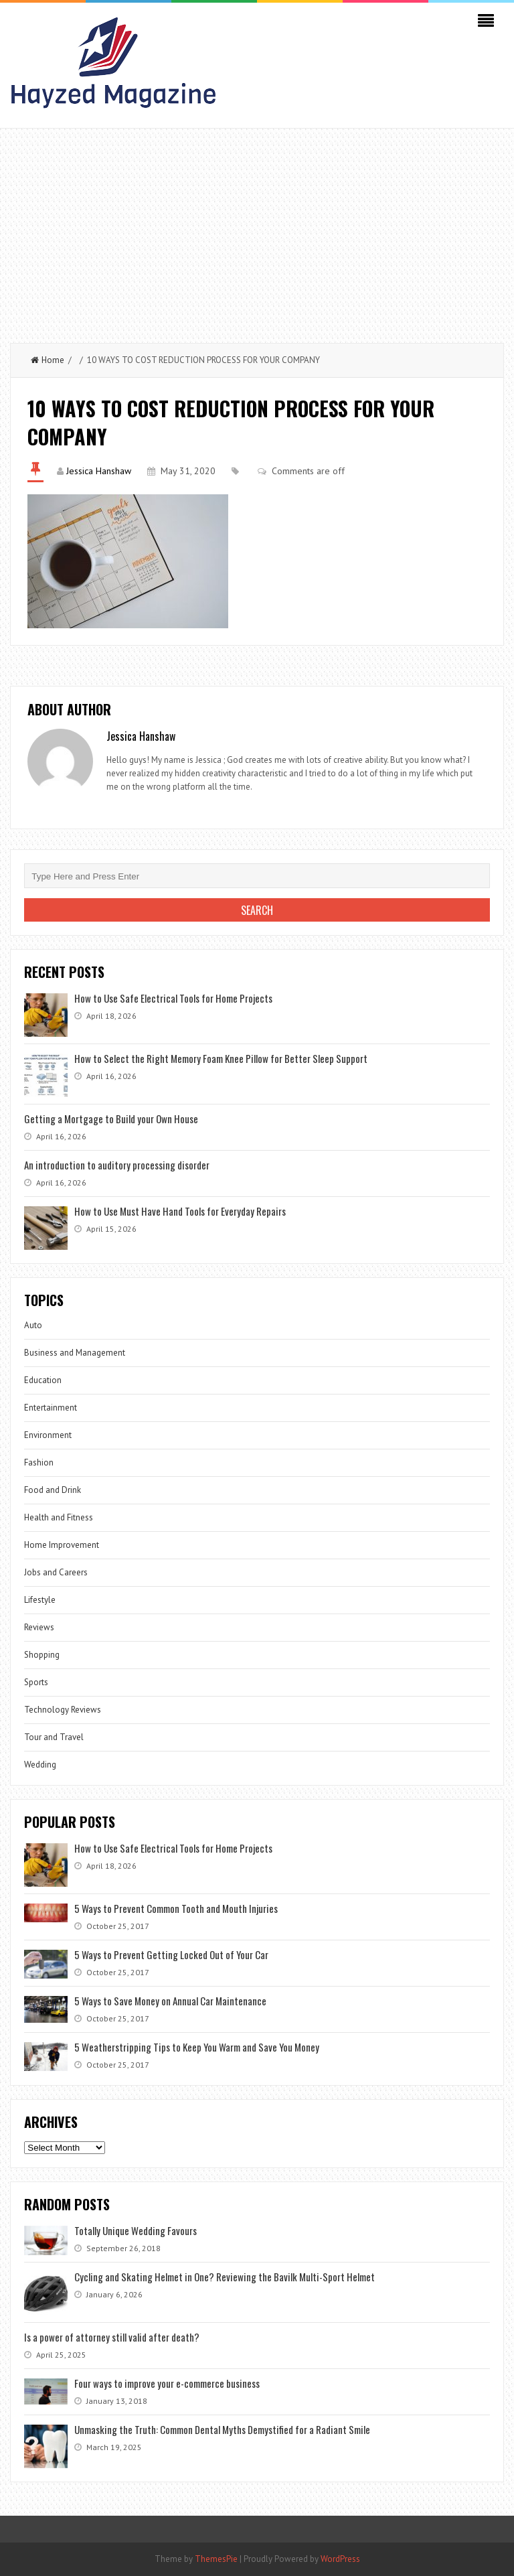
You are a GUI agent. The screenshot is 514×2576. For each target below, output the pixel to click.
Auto (33, 1325)
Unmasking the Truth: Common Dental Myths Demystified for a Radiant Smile (222, 2429)
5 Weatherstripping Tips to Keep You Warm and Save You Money (196, 2047)
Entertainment (50, 1407)
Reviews (39, 1627)
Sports (36, 1682)
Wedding (40, 1764)
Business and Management (74, 1352)
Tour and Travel (54, 1737)
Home (47, 360)
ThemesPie (216, 2559)
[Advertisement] (257, 229)
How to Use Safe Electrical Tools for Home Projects (173, 998)
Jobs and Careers (56, 1572)
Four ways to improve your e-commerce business (167, 2383)
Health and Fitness (58, 1517)
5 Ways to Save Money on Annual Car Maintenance (170, 2000)
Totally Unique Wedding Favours (135, 2230)
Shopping (42, 1654)
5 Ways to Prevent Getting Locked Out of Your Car (171, 1954)
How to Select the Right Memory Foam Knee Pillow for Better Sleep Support (220, 1058)
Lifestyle (40, 1599)
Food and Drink (52, 1490)
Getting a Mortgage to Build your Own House (111, 1118)
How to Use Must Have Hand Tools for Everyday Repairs (180, 1211)
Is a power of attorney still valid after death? (111, 2337)
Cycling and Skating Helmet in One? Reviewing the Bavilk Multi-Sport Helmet (224, 2276)
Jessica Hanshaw (98, 471)
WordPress (340, 2559)
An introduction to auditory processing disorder (116, 1164)
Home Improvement (61, 1545)
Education (43, 1380)
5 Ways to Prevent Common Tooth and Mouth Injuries (176, 1908)
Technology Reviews (62, 1709)
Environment (48, 1435)
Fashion (39, 1462)
